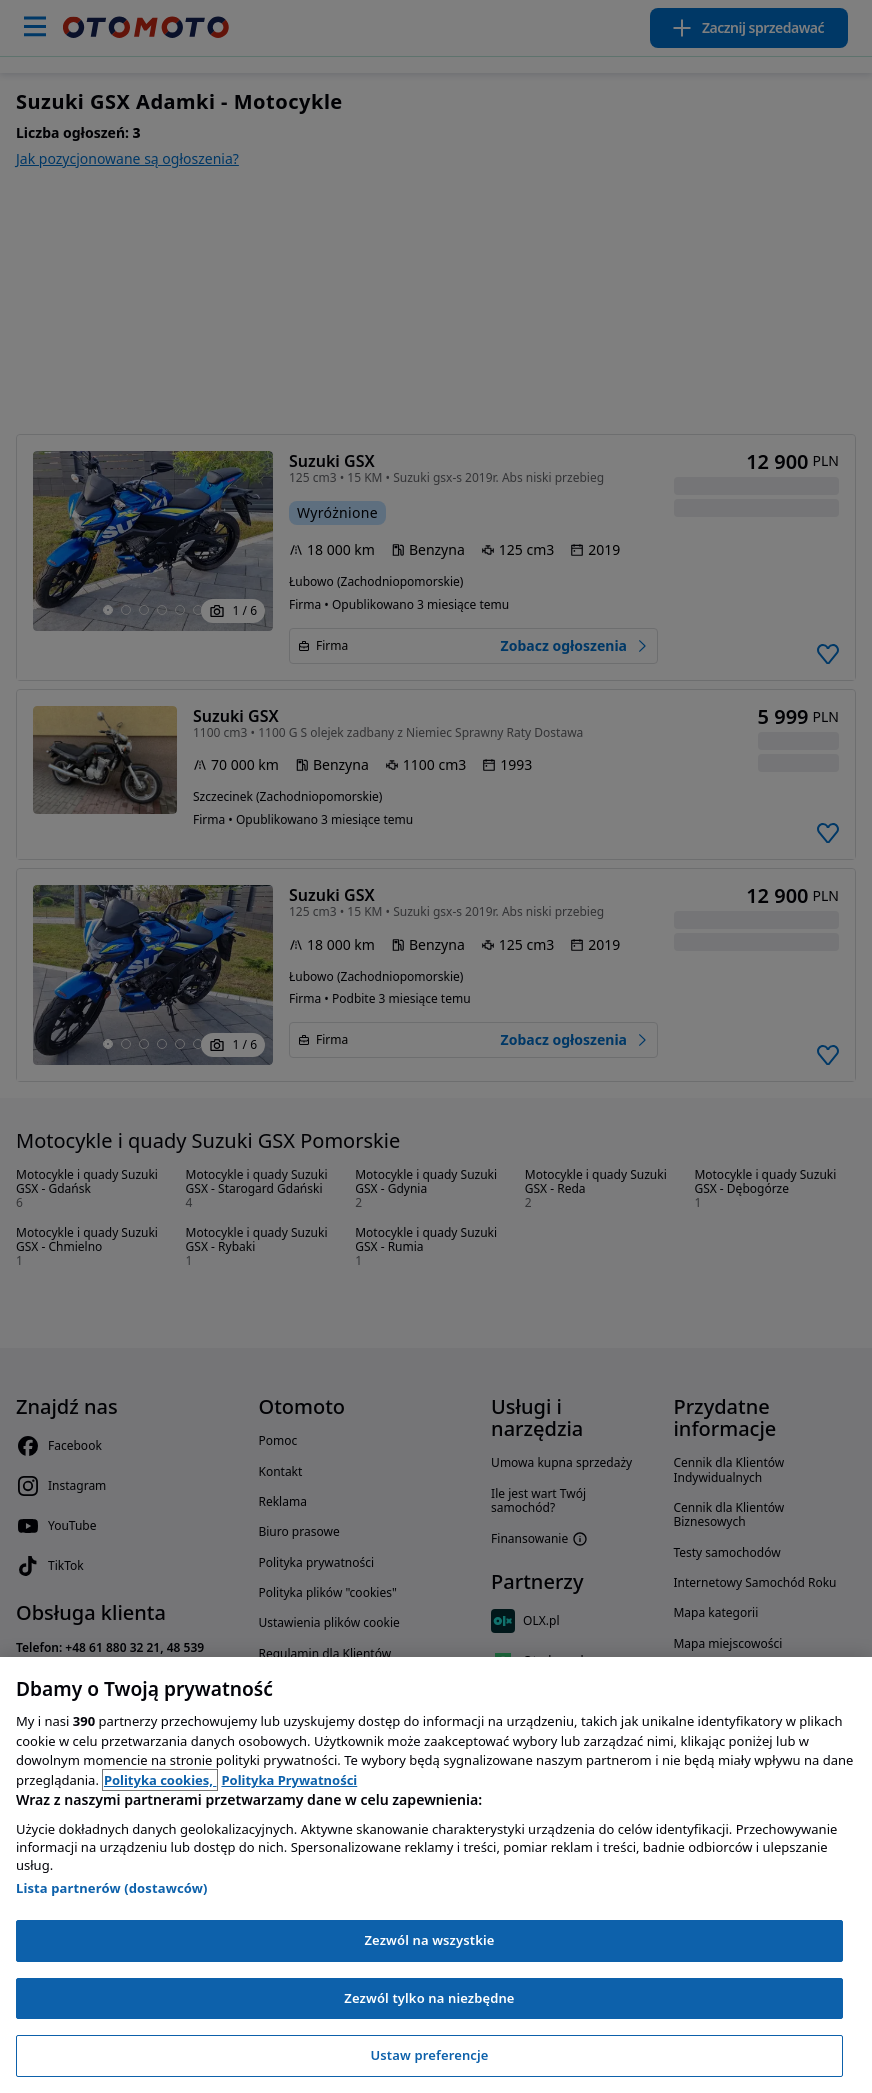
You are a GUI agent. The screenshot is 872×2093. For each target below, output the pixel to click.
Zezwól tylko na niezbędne (429, 1998)
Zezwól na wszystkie (429, 1940)
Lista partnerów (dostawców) (112, 1888)
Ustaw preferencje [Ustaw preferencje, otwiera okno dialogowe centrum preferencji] (429, 2055)
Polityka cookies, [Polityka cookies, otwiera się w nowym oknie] (160, 1780)
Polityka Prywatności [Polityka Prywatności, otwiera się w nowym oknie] (289, 1780)
